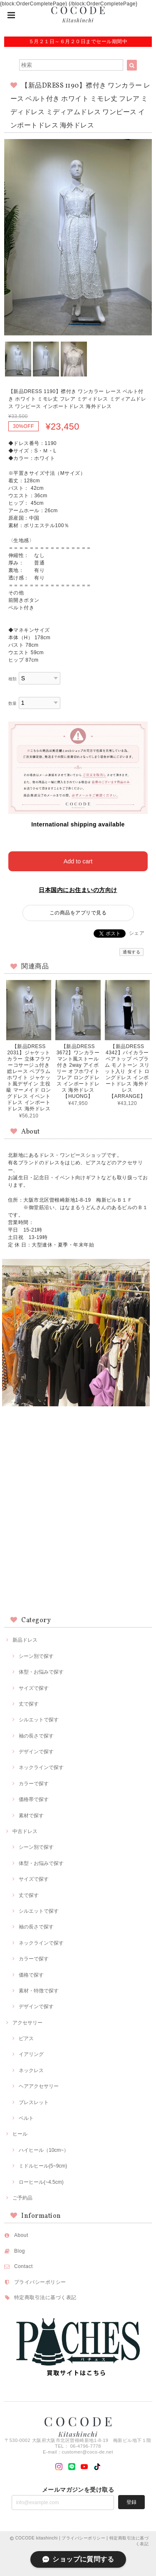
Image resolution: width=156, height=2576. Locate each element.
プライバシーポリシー (40, 2282)
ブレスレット (34, 2102)
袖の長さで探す (36, 1736)
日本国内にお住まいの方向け (78, 890)
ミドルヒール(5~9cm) (43, 2166)
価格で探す (31, 1975)
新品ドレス (24, 1640)
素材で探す (31, 1815)
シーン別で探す (36, 1656)
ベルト (26, 2118)
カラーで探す (34, 1784)
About (21, 2235)
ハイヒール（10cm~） (44, 2150)
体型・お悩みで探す (41, 1672)
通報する (131, 952)
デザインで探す (36, 1752)
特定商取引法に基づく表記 (45, 2297)
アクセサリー (27, 2023)
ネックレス (31, 2070)
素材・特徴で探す (39, 1991)
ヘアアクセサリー (39, 2086)
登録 (131, 2502)
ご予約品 (22, 2198)
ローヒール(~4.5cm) (41, 2182)
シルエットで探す (39, 1720)
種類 (12, 679)
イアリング (31, 2054)
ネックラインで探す (41, 1767)
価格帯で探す (34, 1799)
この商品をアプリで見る (78, 913)
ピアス (26, 2038)
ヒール (19, 2134)
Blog (19, 2251)
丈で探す (29, 1704)
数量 (12, 703)
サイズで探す (34, 1688)
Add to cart (78, 861)
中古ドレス (24, 1831)
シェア (136, 933)
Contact (23, 2266)
